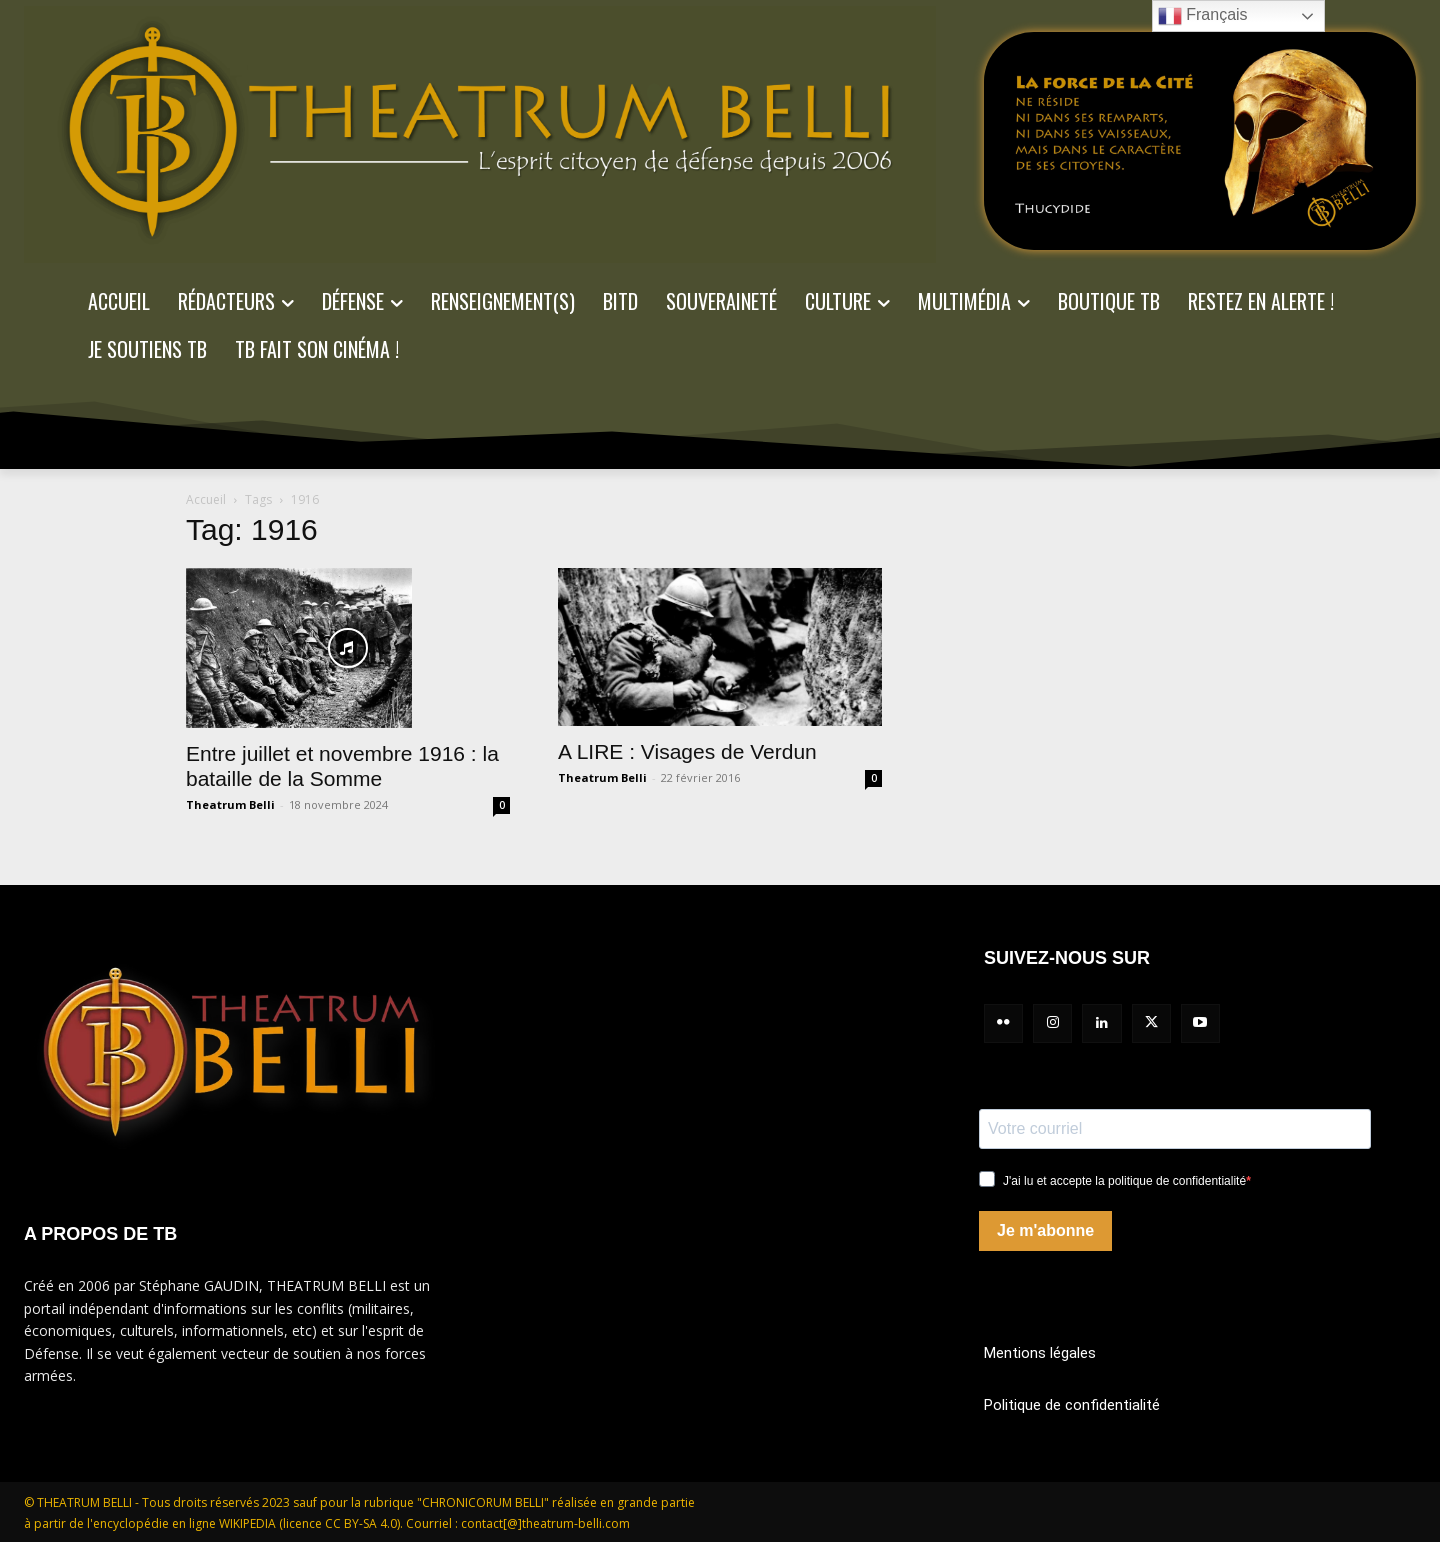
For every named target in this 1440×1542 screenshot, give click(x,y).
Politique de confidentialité (1072, 1405)
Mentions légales (1040, 1353)
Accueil (206, 499)
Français (1203, 16)
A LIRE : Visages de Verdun (687, 751)
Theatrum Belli (230, 804)
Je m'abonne (1045, 1230)
